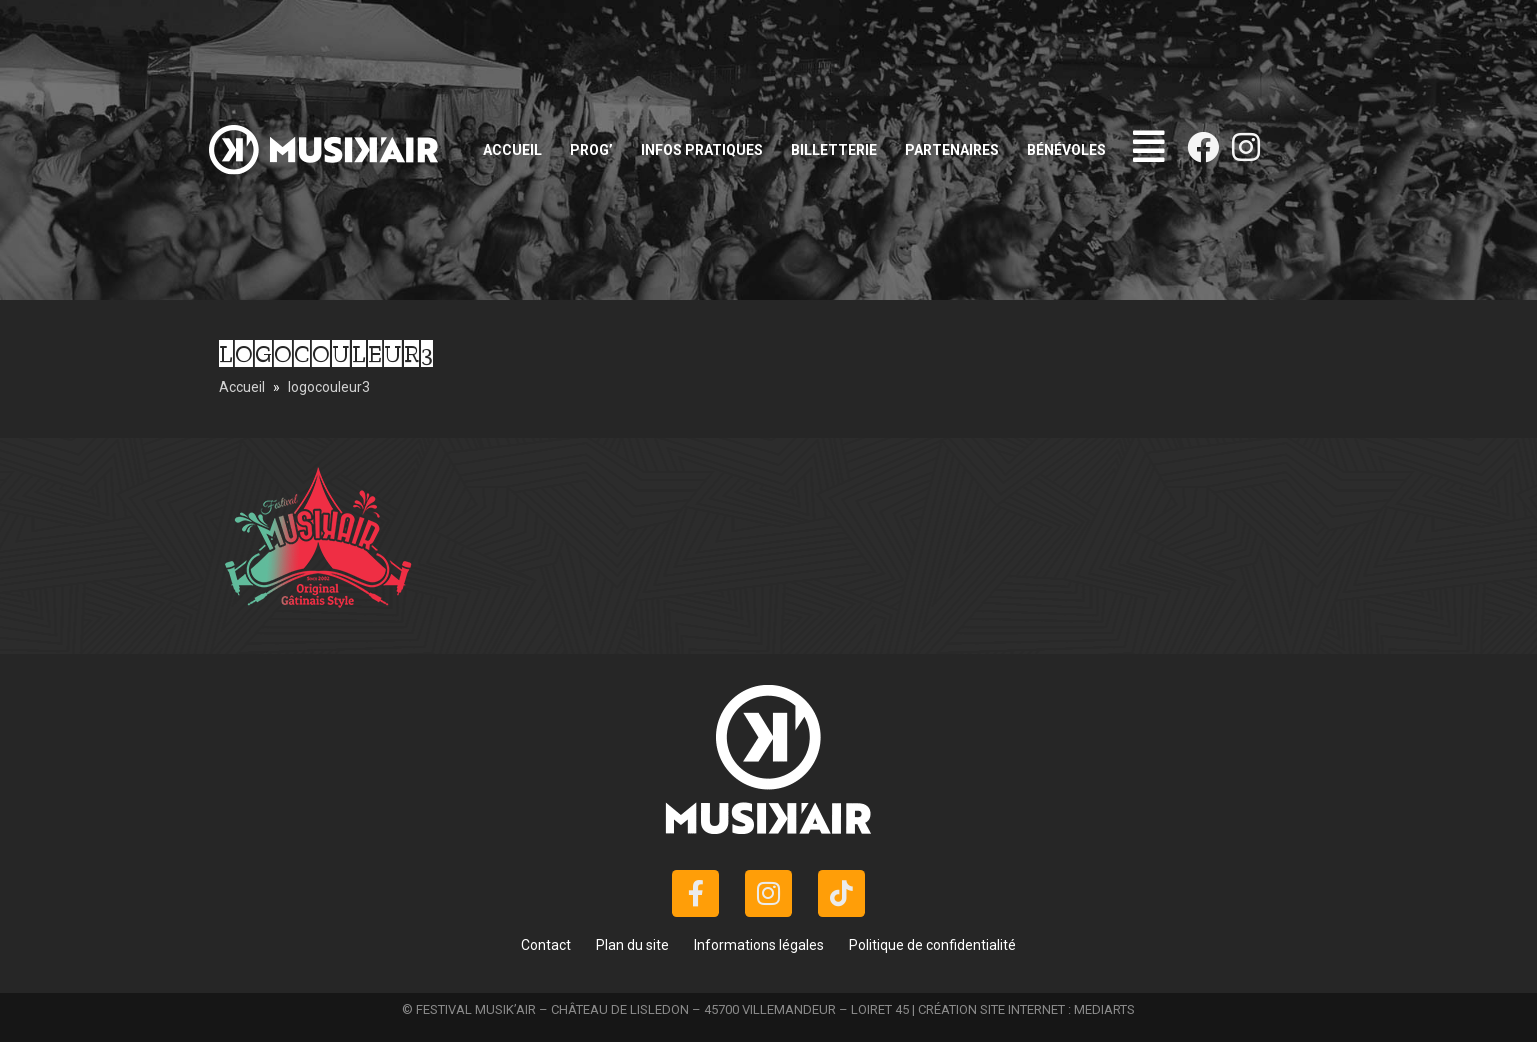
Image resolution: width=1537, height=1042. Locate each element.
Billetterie (834, 150)
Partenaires (952, 150)
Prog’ (591, 150)
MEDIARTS (1104, 1009)
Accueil (512, 150)
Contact (546, 945)
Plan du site (632, 945)
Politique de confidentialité (932, 945)
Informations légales (759, 945)
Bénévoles (1066, 150)
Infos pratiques (702, 150)
